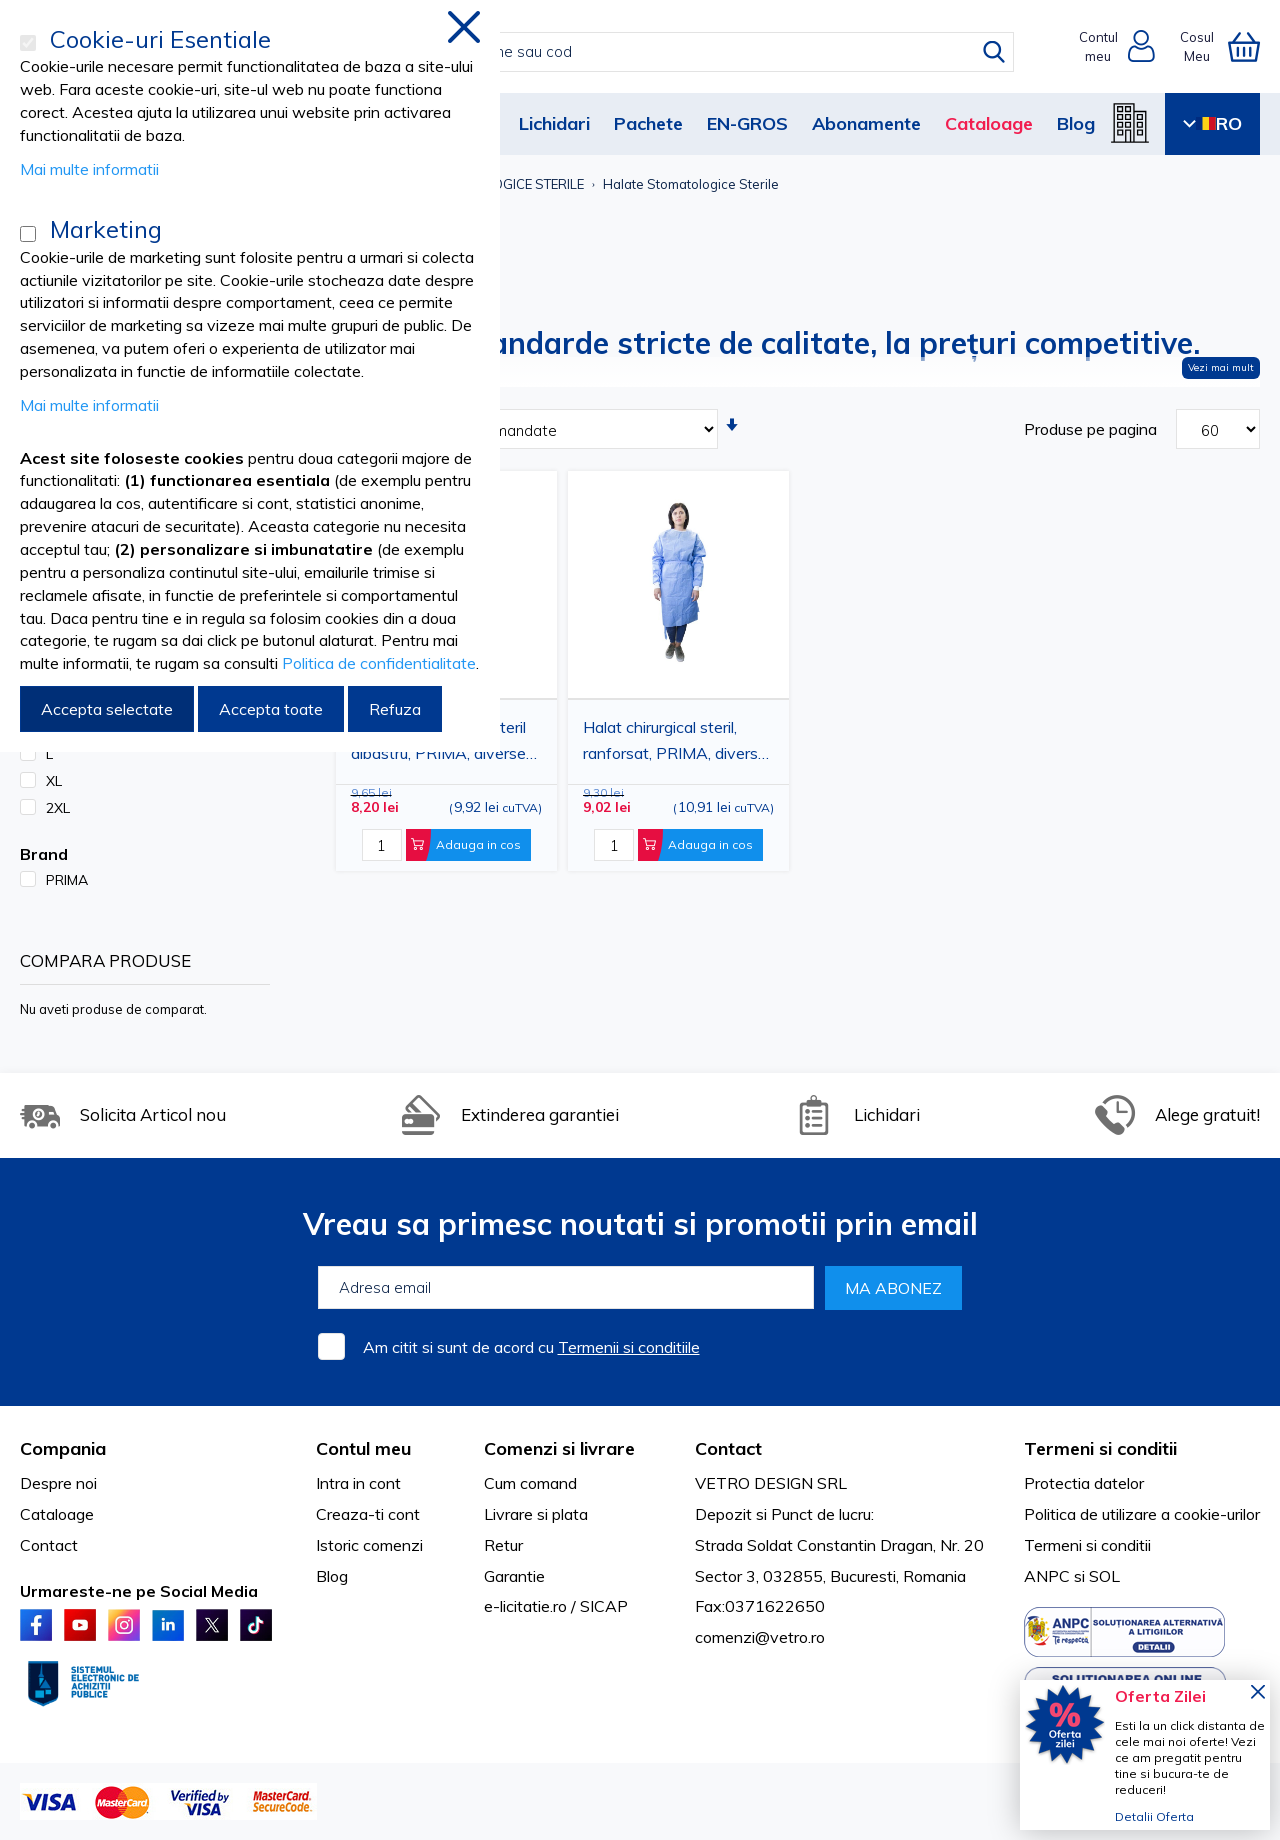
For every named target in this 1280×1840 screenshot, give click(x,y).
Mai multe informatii (89, 169)
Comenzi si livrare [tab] (559, 1448)
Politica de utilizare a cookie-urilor (1142, 1514)
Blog (1076, 123)
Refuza (395, 709)
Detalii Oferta (1154, 1816)
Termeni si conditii (1087, 1545)
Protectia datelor (1084, 1483)
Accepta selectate (107, 709)
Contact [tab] (728, 1448)
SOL (1104, 1576)
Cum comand (530, 1483)
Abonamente (866, 123)
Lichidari (554, 123)
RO (1212, 123)
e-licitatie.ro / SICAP (556, 1606)
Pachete (648, 123)
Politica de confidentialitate (379, 663)
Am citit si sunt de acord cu (531, 1347)
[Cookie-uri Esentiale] (28, 43)
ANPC (1047, 1576)
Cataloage (989, 123)
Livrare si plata (536, 1514)
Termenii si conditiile (629, 1347)
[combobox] (661, 52)
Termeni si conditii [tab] (1100, 1448)
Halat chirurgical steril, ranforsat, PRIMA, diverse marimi (675, 743)
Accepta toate (271, 709)
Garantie (514, 1576)
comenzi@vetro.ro (760, 1637)
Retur (503, 1545)
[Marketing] (28, 234)
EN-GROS (747, 123)
